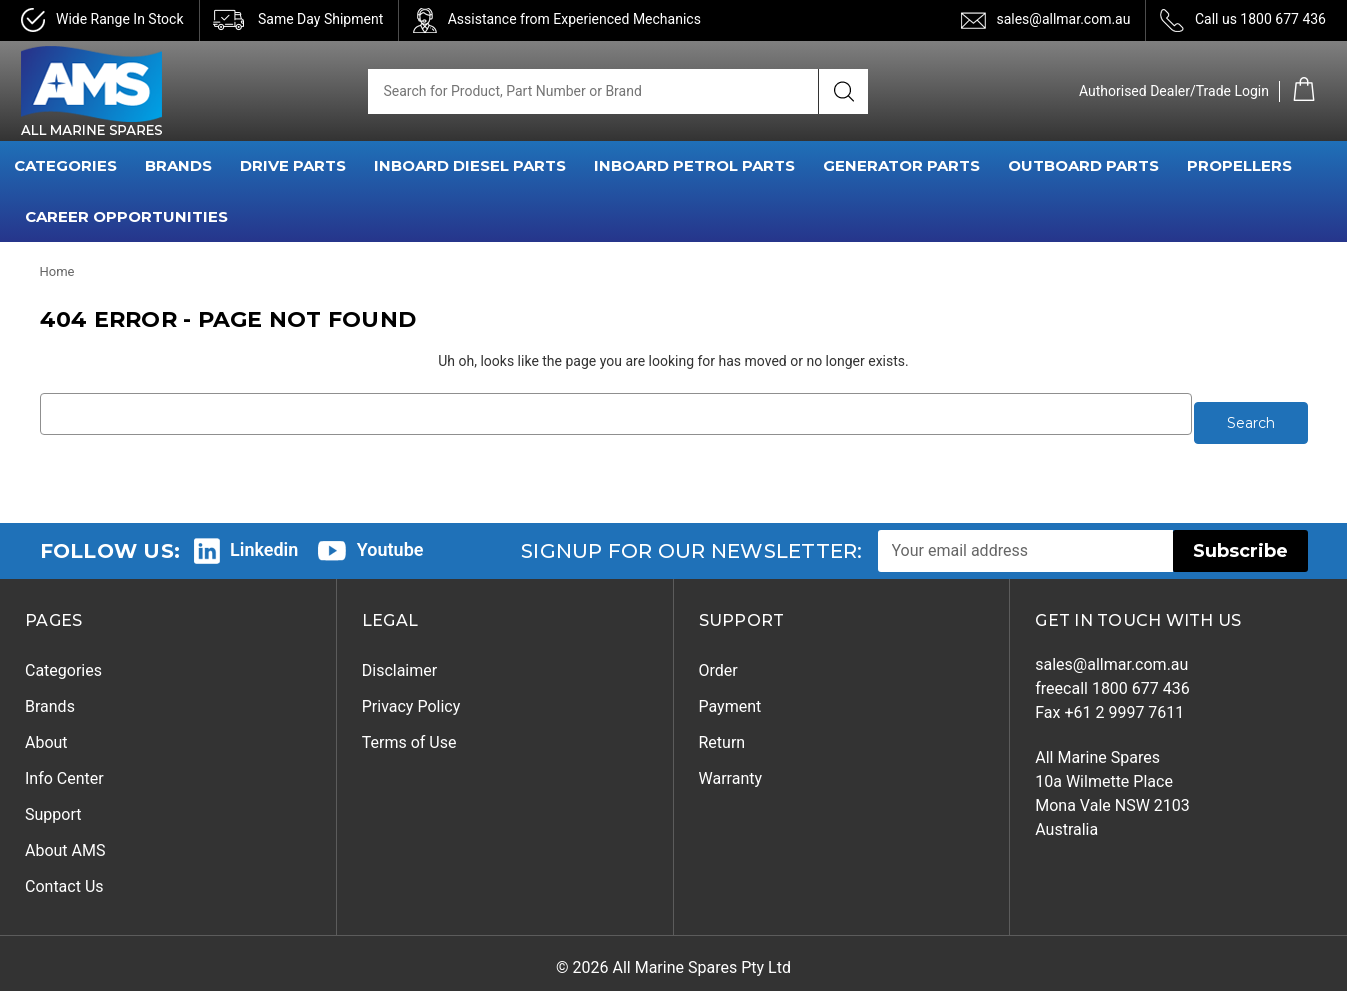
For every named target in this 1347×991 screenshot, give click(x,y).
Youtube (390, 540)
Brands (50, 697)
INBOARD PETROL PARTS (694, 165)
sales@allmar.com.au (1063, 19)
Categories (63, 661)
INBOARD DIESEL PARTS (470, 165)
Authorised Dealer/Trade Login (1174, 91)
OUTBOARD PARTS (1083, 165)
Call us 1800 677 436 (1260, 19)
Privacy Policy (411, 697)
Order (718, 661)
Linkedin (264, 540)
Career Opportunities (126, 216)
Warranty (731, 769)
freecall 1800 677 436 (1112, 679)
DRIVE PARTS (293, 165)
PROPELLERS (1239, 165)
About (46, 733)
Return (722, 733)
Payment (730, 697)
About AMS (65, 841)
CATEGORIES (65, 165)
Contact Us (64, 877)
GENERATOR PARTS (901, 165)
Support (53, 805)
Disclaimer (399, 661)
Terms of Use (409, 733)
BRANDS (178, 165)
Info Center (64, 769)
